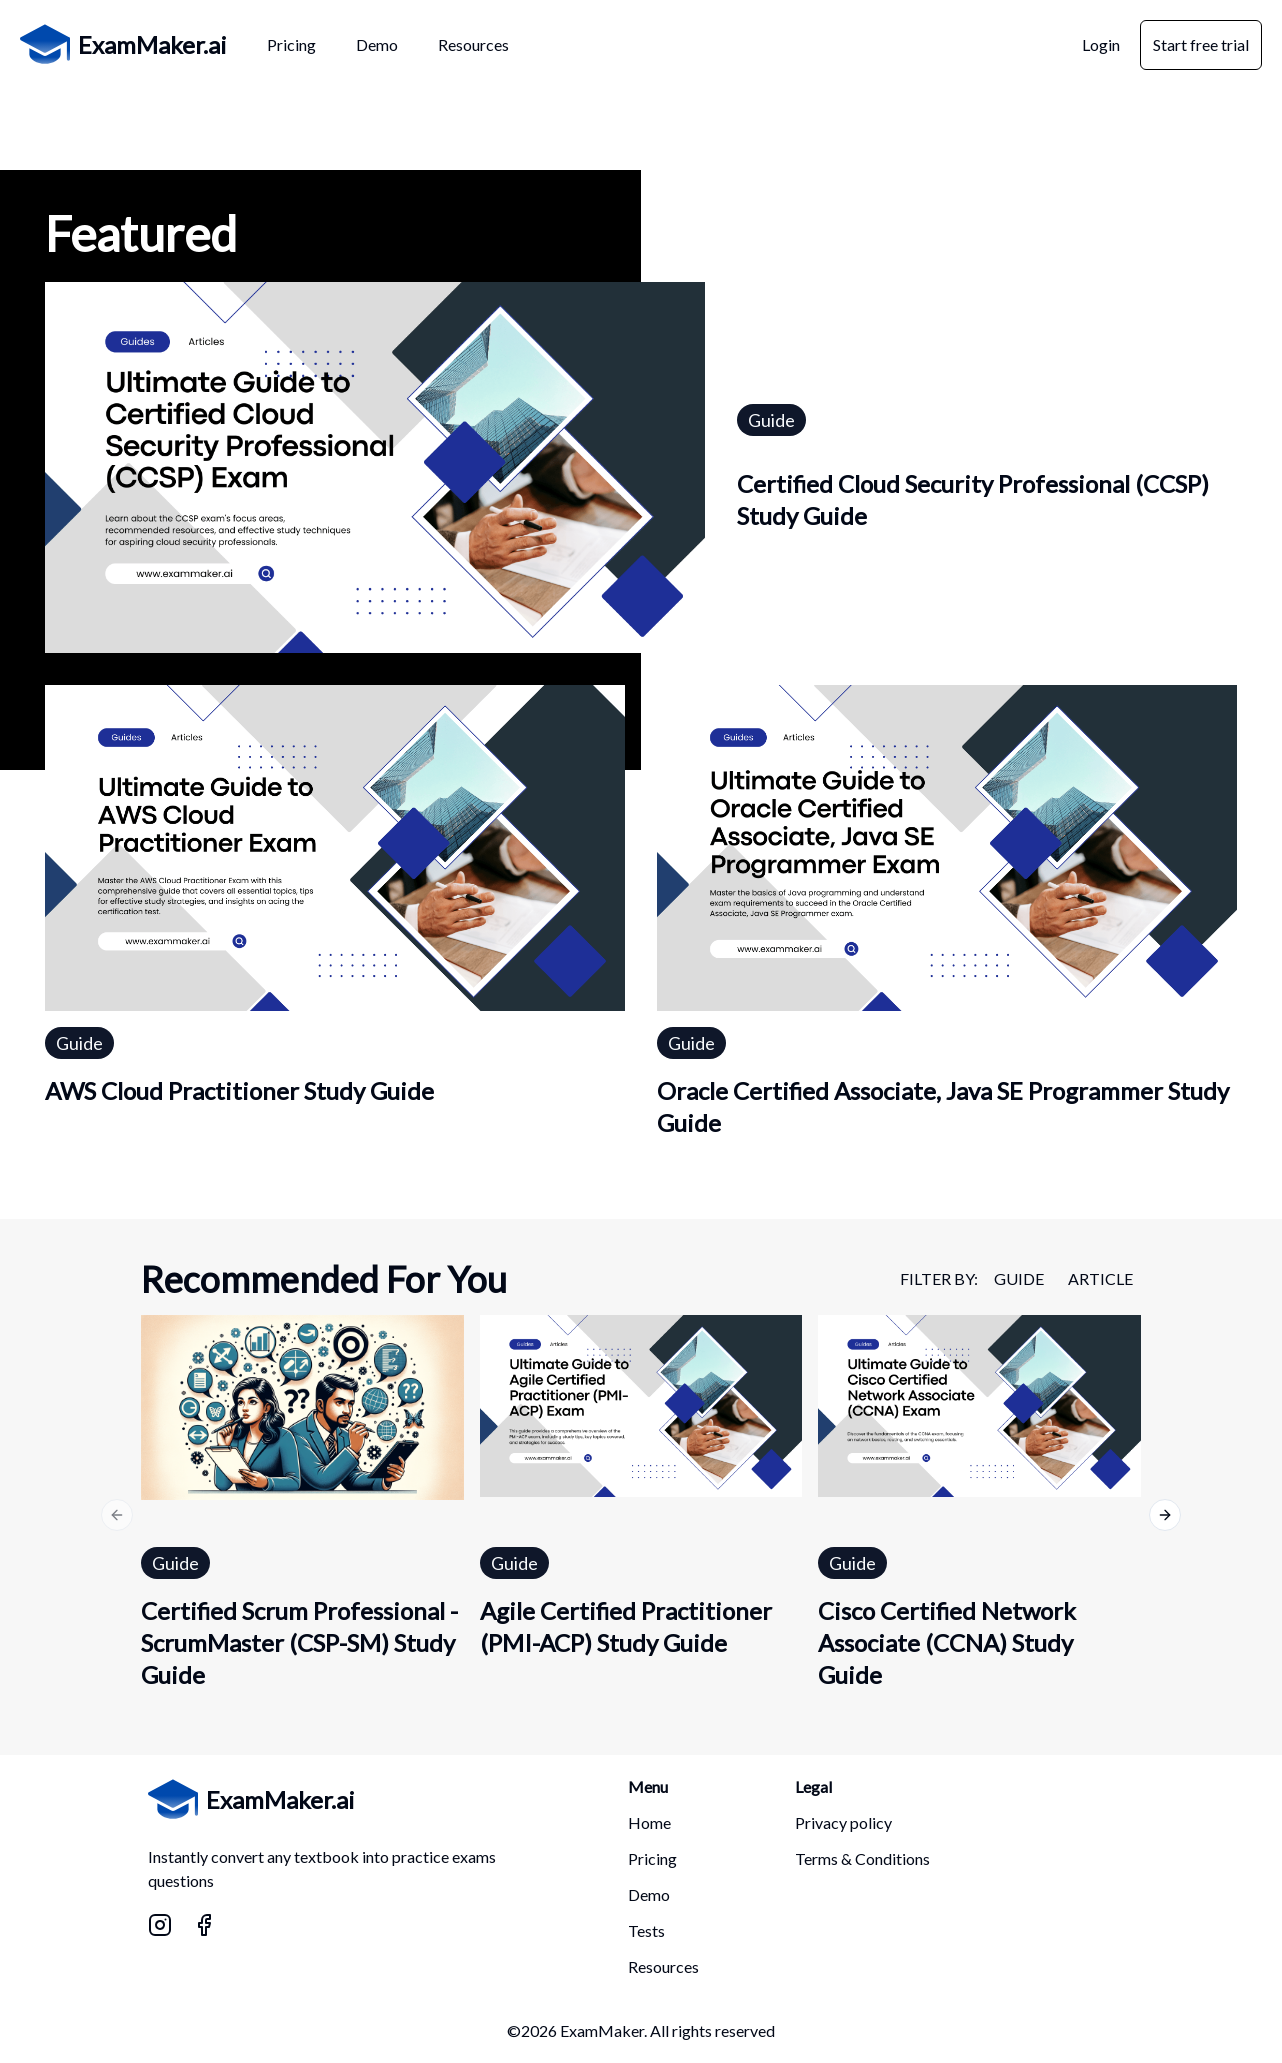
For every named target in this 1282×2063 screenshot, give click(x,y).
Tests (646, 1930)
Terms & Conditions (862, 1858)
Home (649, 1822)
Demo (649, 1894)
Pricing (652, 1858)
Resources (663, 1966)
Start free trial (1201, 44)
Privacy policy (843, 1822)
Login (1101, 44)
